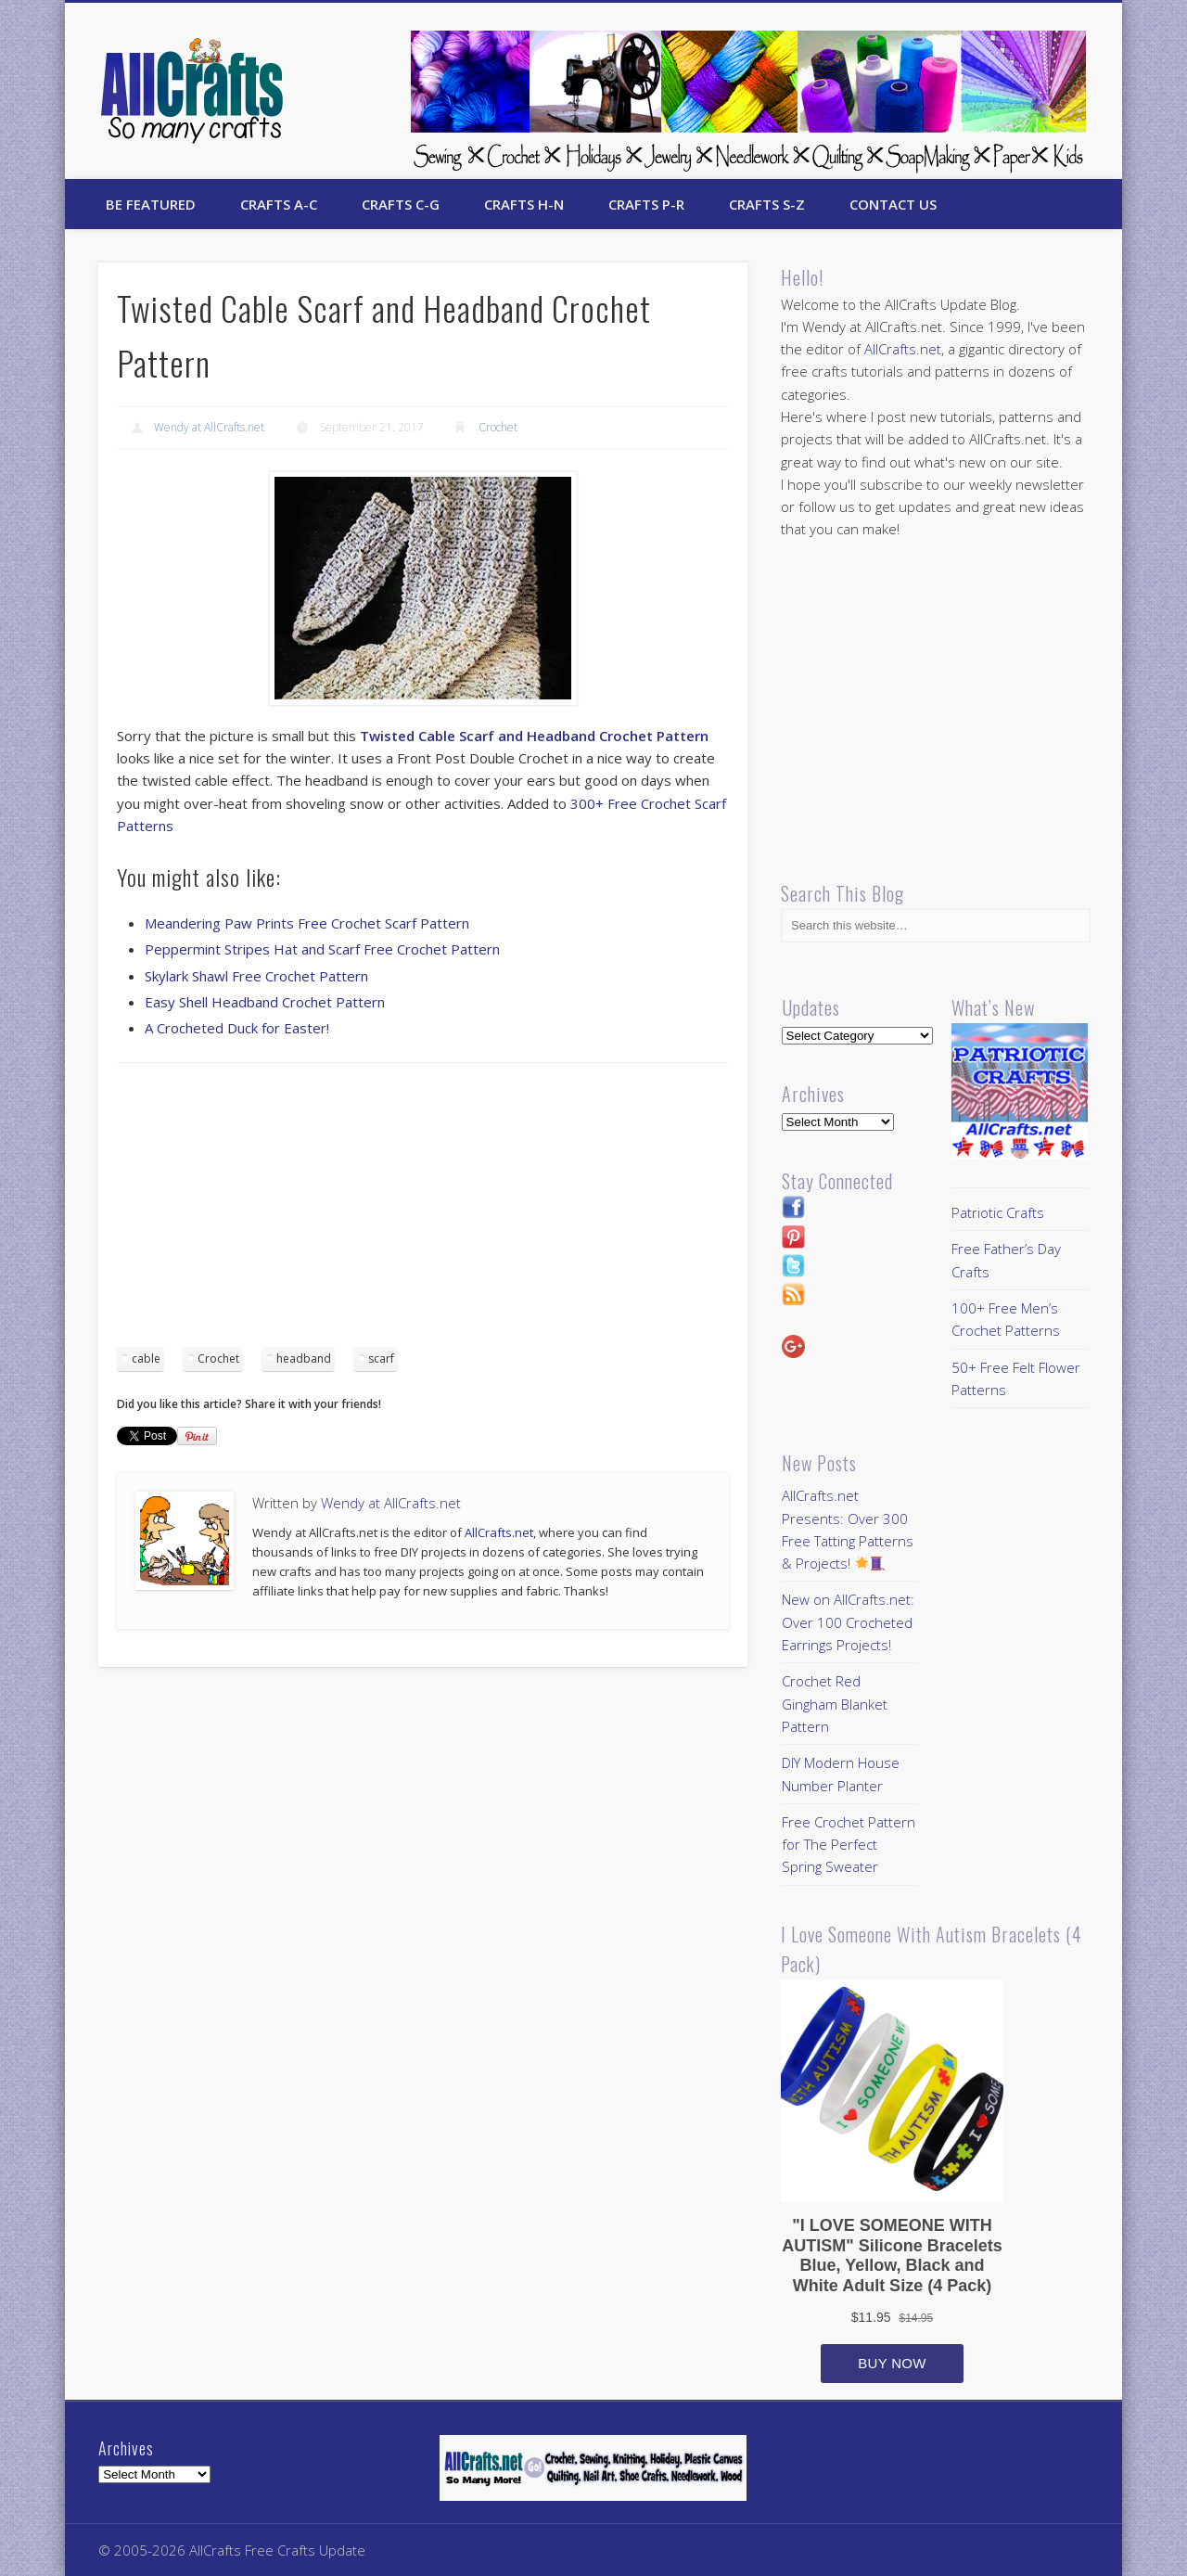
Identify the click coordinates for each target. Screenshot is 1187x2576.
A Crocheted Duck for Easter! (237, 1028)
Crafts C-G (401, 204)
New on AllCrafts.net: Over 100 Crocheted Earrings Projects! (848, 1622)
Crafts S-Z (767, 204)
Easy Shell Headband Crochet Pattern (265, 1002)
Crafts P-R (646, 204)
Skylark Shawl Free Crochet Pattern (256, 976)
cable (146, 1358)
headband (303, 1358)
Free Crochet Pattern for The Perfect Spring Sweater (848, 1845)
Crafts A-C (278, 204)
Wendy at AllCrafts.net (209, 427)
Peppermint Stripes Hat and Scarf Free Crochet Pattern (322, 949)
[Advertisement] (423, 1211)
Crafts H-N (524, 204)
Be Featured (151, 204)
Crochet (498, 427)
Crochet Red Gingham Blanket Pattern (834, 1704)
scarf (381, 1358)
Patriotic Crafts (997, 1212)
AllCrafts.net (499, 1532)
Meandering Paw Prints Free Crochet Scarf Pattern (307, 923)
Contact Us (893, 204)
